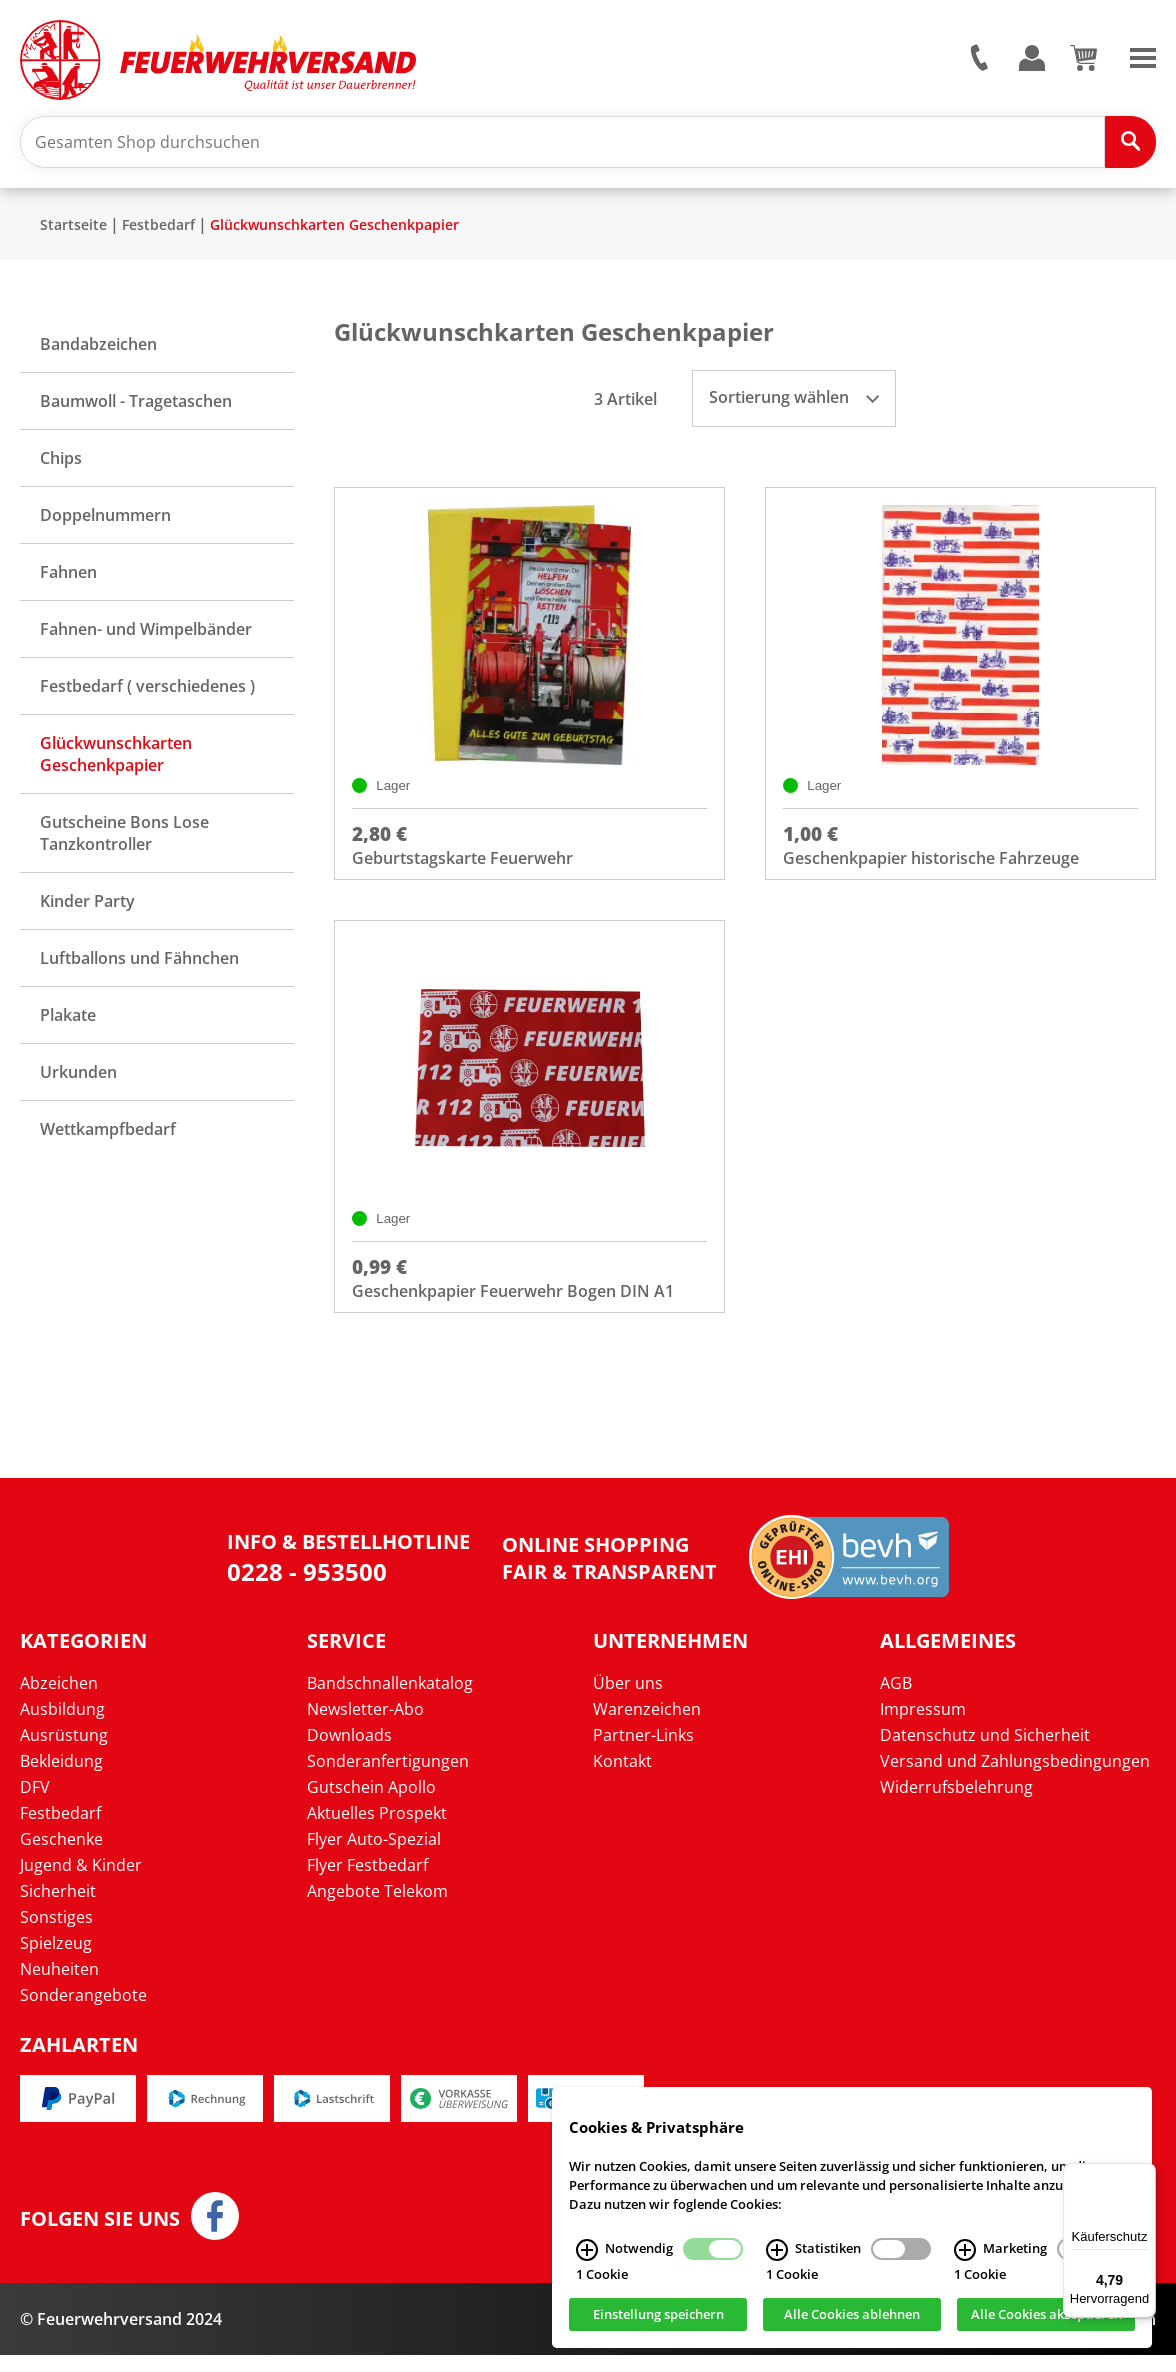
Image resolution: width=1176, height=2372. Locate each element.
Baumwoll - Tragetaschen (136, 409)
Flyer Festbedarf (367, 1882)
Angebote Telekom (377, 1908)
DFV (35, 1804)
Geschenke (61, 1856)
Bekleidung (61, 1778)
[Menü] (1144, 2175)
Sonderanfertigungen (388, 1778)
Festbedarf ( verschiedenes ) (147, 694)
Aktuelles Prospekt (377, 1830)
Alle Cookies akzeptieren (1046, 2315)
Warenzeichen (647, 1726)
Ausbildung (62, 1726)
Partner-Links (643, 1752)
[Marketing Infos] (965, 2250)
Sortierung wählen (794, 405)
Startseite (73, 232)
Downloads (349, 1752)
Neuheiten (59, 1986)
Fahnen (68, 580)
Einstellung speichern (658, 2315)
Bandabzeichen (98, 352)
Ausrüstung (64, 1752)
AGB (896, 1700)
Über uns (628, 1700)
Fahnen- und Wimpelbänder (146, 637)
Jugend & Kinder (81, 1882)
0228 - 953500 (307, 1587)
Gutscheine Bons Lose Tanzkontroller (124, 841)
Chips (61, 466)
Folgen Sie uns (100, 2236)
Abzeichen (59, 1700)
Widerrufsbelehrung (956, 1804)
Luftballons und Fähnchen (139, 966)
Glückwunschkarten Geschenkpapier (334, 232)
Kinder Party (87, 909)
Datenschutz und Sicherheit (985, 1752)
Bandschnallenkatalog (390, 1700)
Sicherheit (58, 1908)
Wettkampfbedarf (108, 1137)
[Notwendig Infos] (587, 2250)
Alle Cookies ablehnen (852, 2315)
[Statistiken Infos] (777, 2250)
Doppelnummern (105, 523)
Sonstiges (56, 1934)
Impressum (923, 1726)
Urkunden (78, 1080)
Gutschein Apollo (371, 1804)
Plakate (68, 1023)
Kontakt (622, 1778)
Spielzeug (56, 1960)
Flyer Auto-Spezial (374, 1856)
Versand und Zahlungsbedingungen (1015, 1778)
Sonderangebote (83, 2012)
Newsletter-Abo (365, 1726)
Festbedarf (158, 232)
